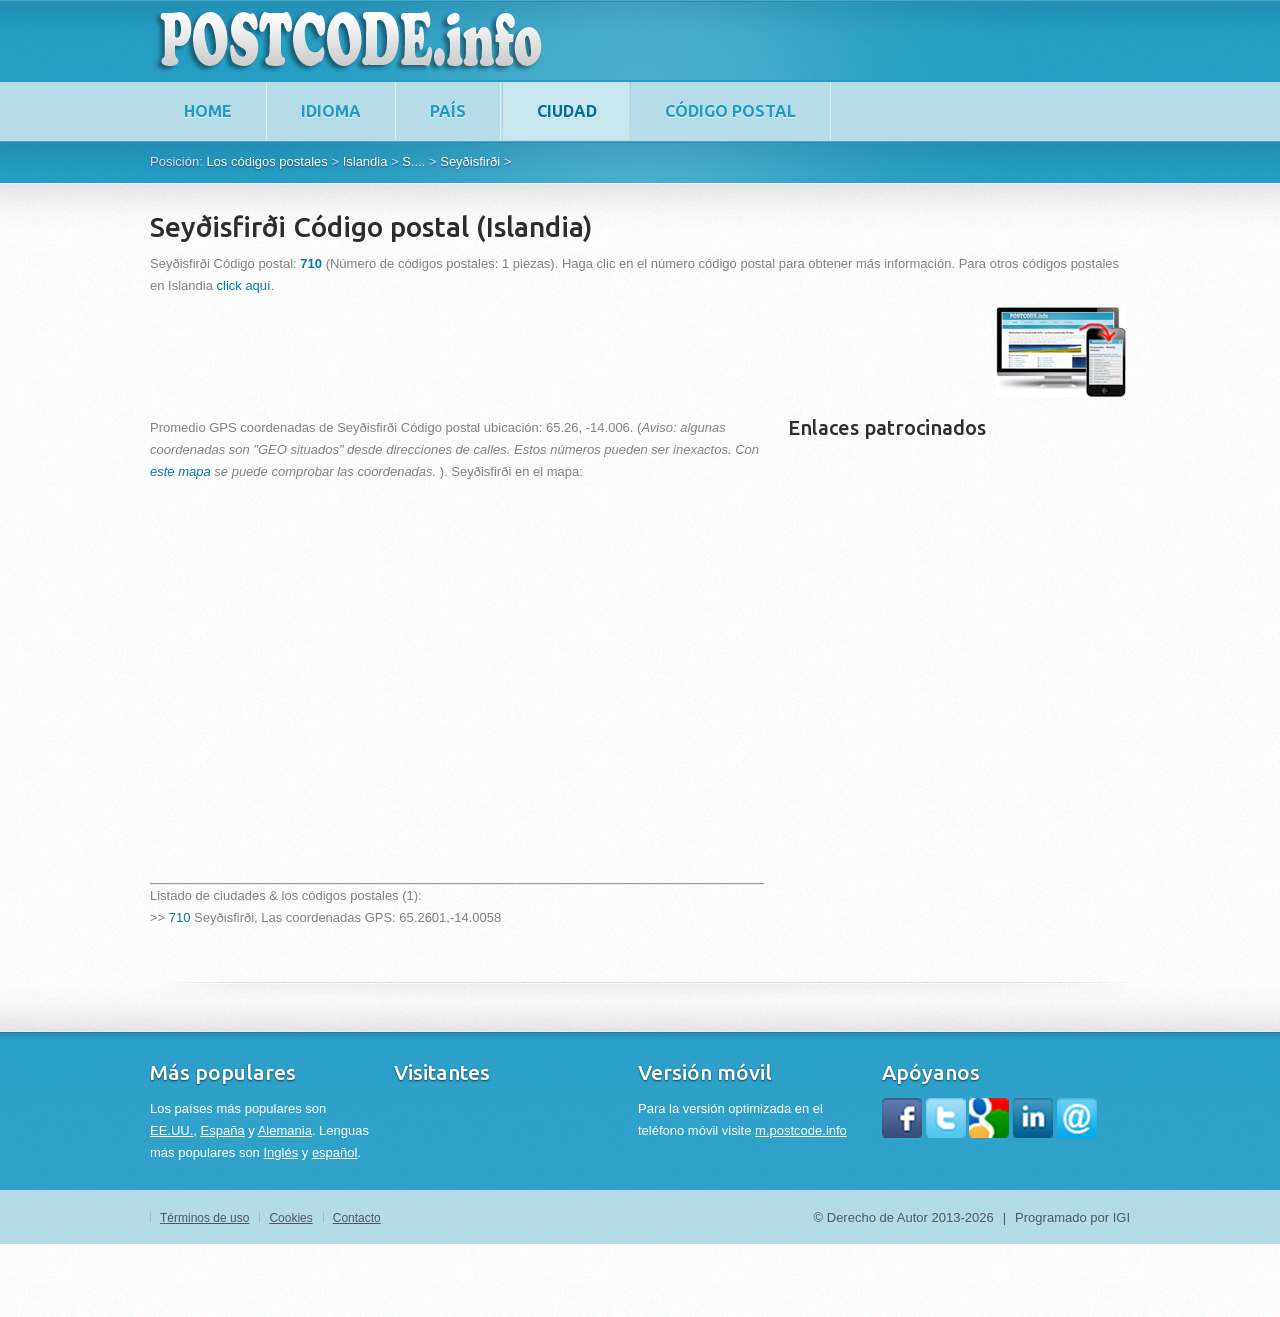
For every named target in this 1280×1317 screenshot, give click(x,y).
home (208, 111)
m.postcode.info (801, 1130)
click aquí (244, 285)
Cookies (290, 1218)
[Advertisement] (514, 352)
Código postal (730, 111)
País (448, 111)
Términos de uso (204, 1218)
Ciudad (567, 111)
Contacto (357, 1218)
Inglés (280, 1152)
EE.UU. (171, 1130)
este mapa (180, 471)
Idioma (331, 111)
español (335, 1152)
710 (180, 917)
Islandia (365, 161)
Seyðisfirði (470, 161)
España (223, 1130)
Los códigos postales (266, 161)
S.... (413, 161)
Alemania (285, 1130)
